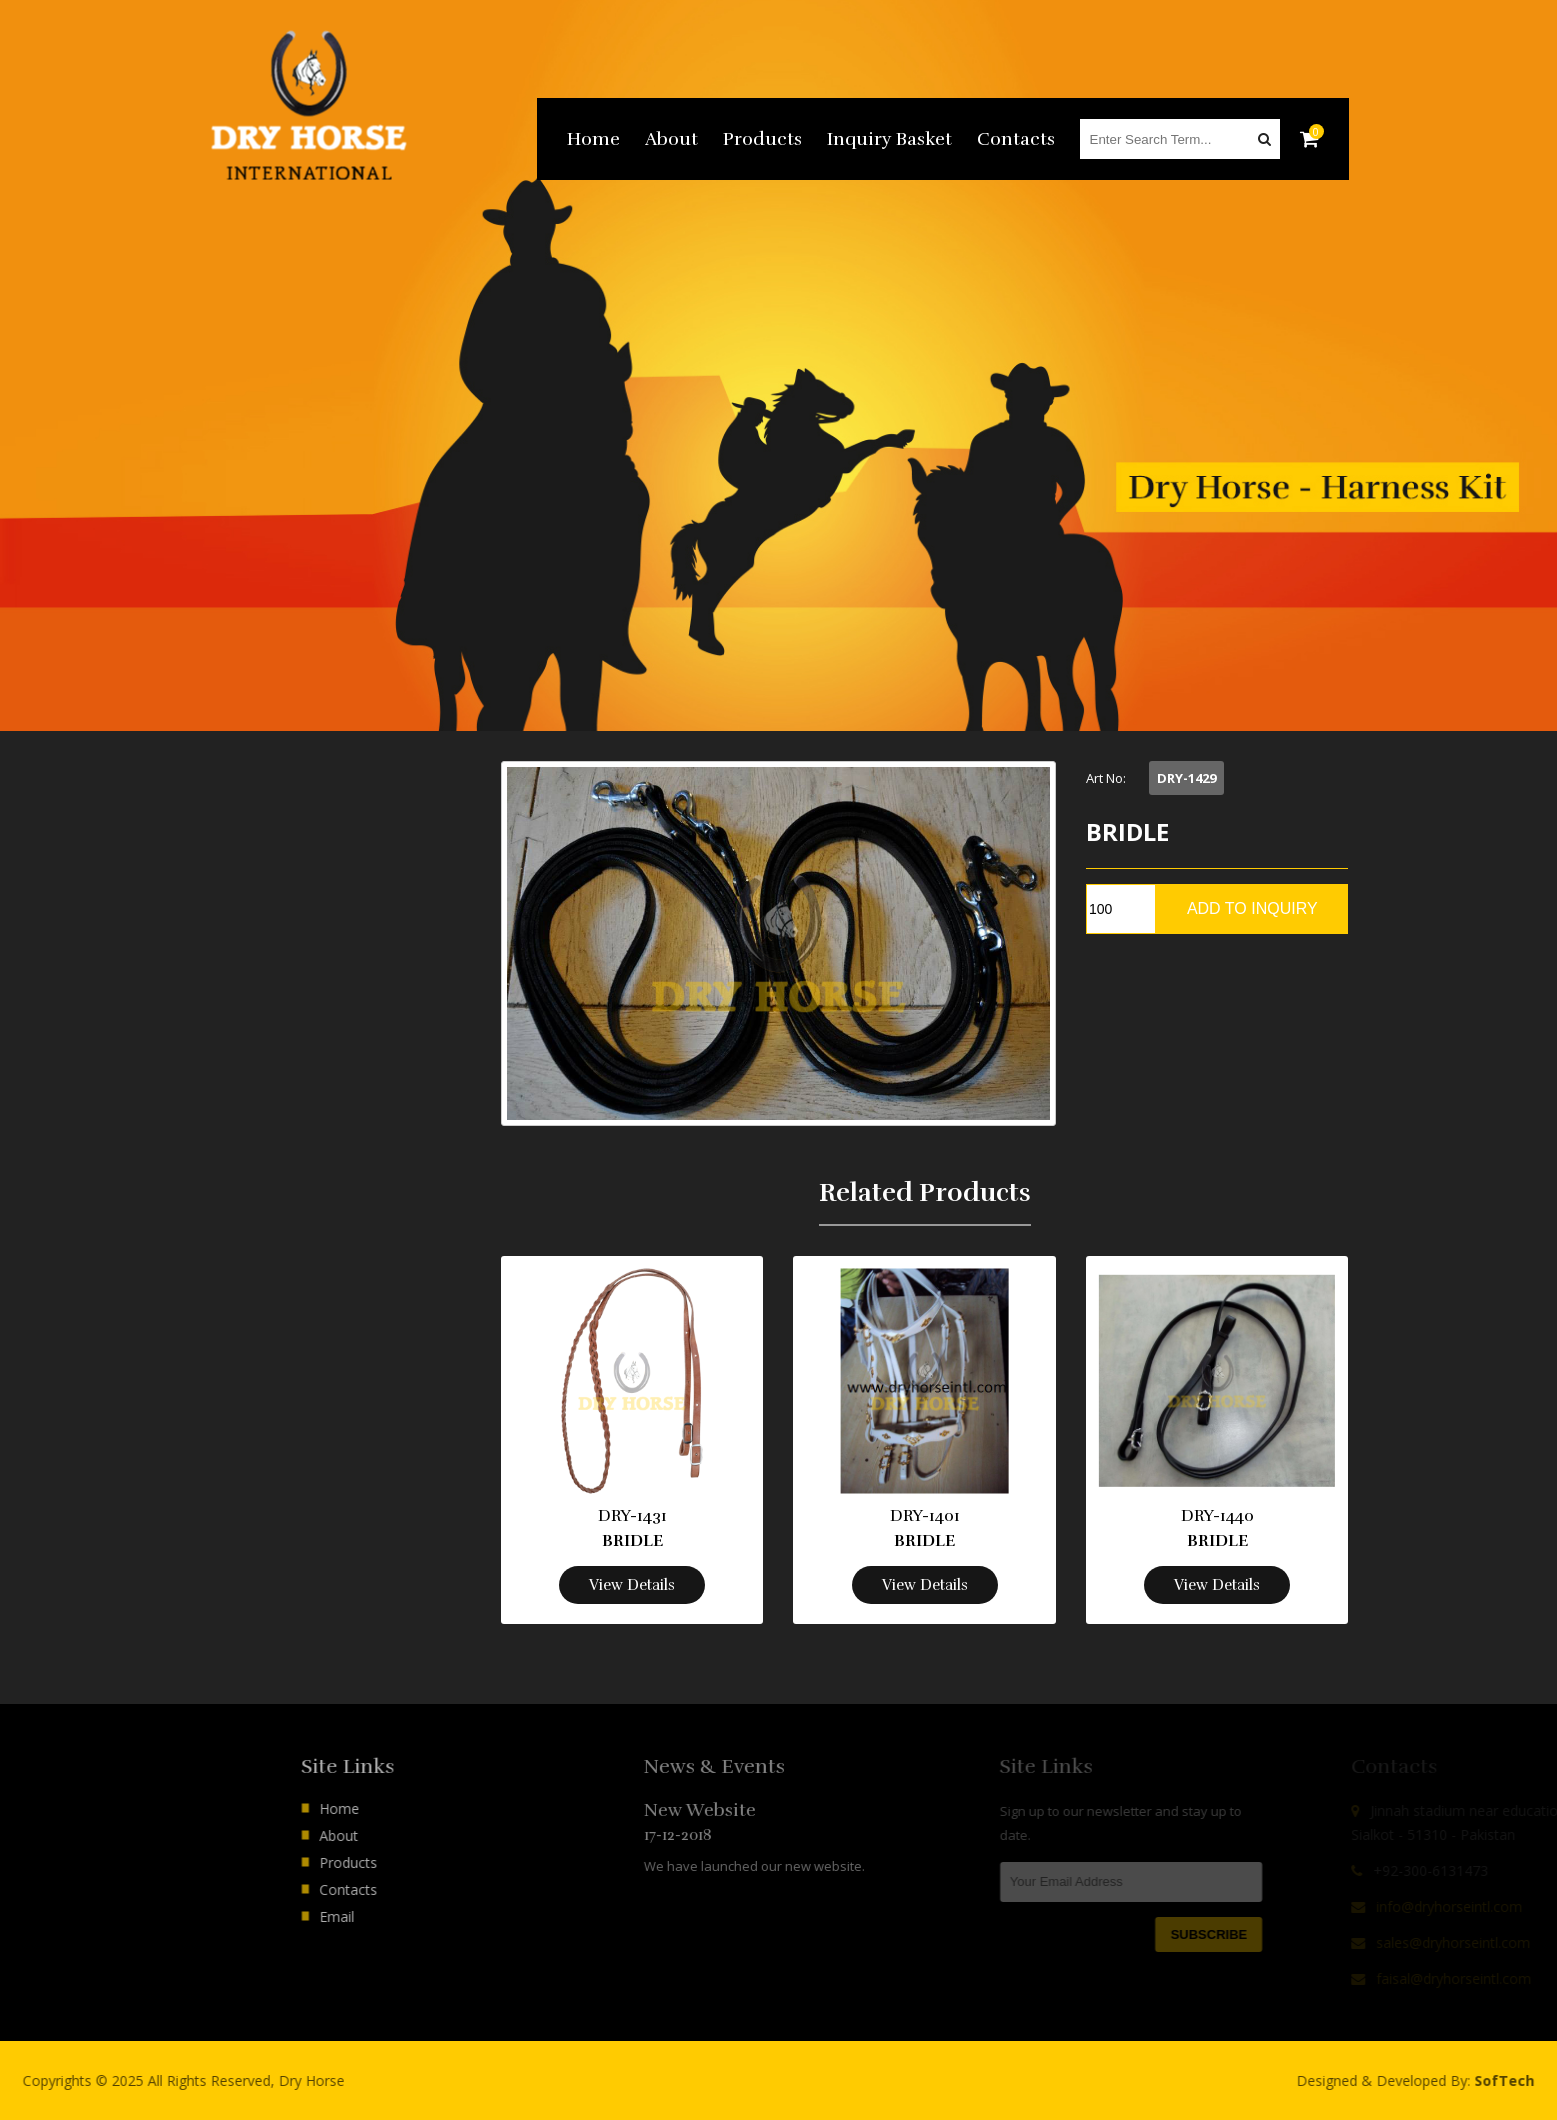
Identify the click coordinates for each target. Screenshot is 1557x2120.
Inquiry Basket (889, 139)
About (671, 139)
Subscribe (1280, 1934)
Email (406, 1916)
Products (762, 139)
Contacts (1016, 139)
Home (593, 139)
